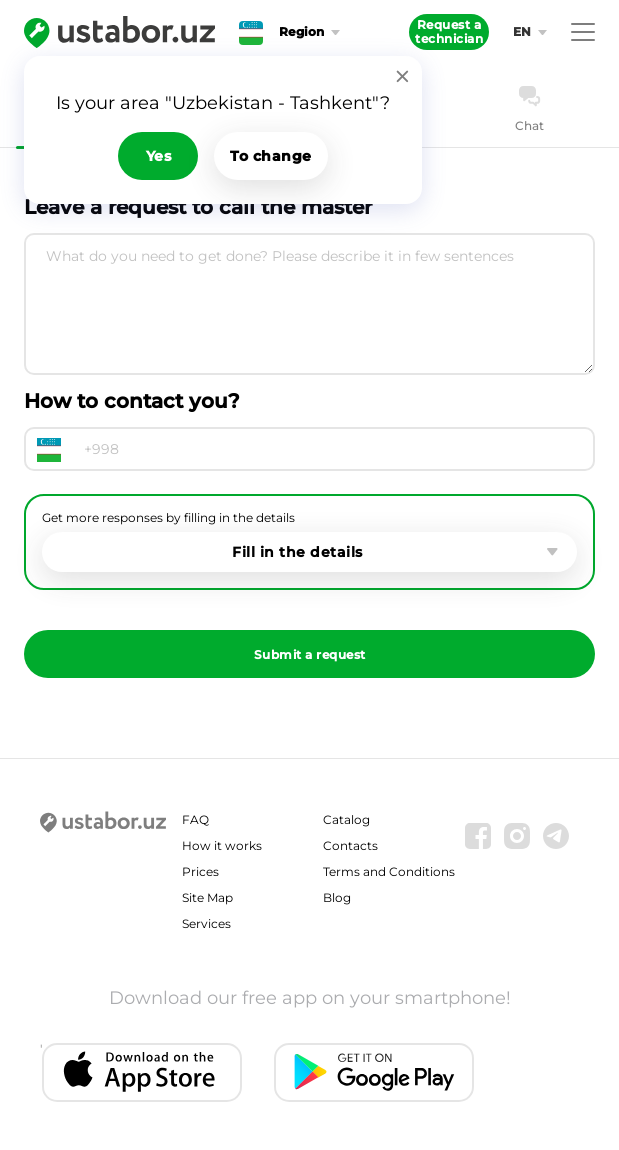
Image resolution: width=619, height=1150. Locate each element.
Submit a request (310, 654)
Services (206, 923)
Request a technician (449, 31)
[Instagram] (517, 836)
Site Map (207, 897)
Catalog (346, 819)
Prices (200, 871)
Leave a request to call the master (198, 207)
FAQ (195, 819)
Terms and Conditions (389, 871)
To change (271, 156)
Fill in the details (297, 552)
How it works (222, 845)
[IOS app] (142, 1072)
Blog (337, 897)
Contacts (350, 845)
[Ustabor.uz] (119, 32)
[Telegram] (556, 836)
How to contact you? (132, 401)
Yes (159, 156)
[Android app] (374, 1072)
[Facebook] (478, 836)
